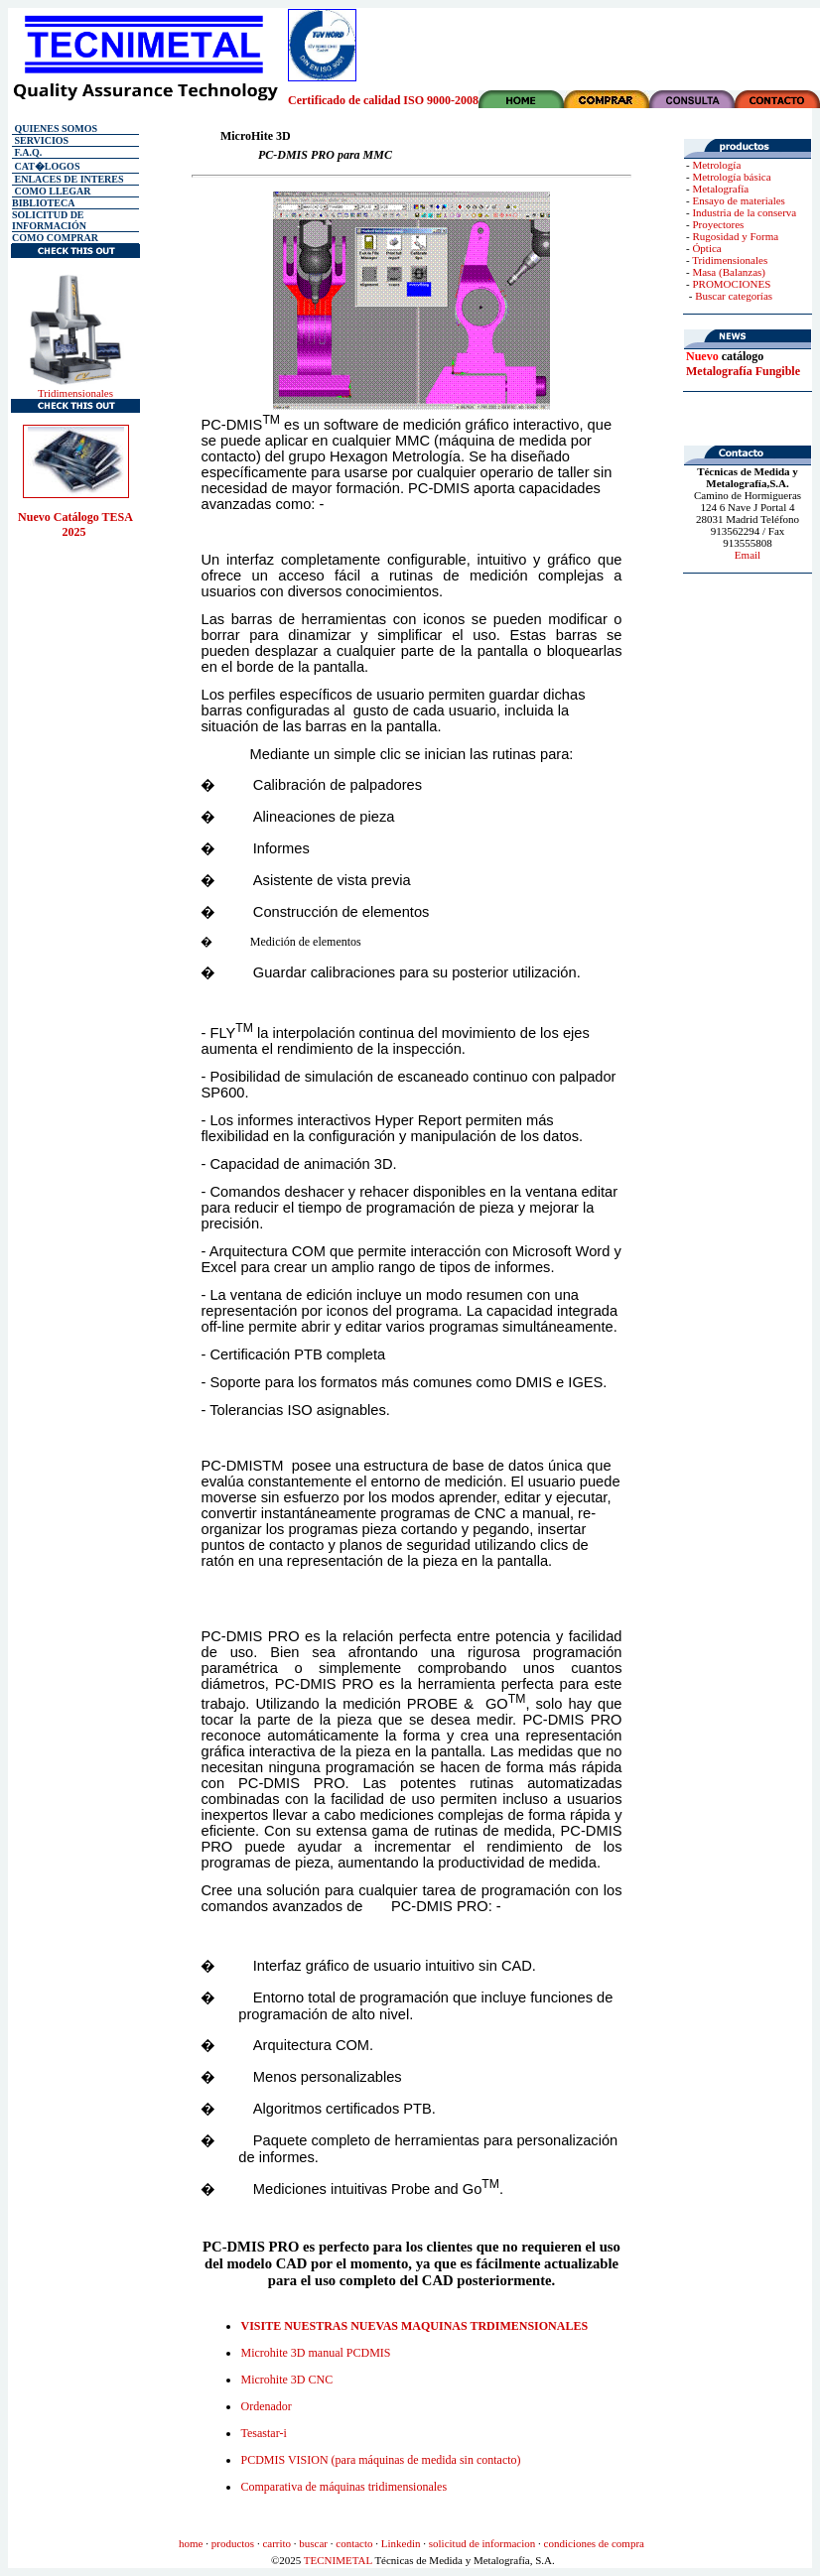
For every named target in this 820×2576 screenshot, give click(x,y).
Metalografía (720, 188)
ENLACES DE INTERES (68, 179)
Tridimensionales (75, 393)
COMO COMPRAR (55, 237)
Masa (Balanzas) (728, 272)
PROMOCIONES (731, 284)
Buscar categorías (733, 296)
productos (232, 2543)
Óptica (706, 248)
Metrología (716, 165)
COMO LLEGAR (53, 191)
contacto (354, 2543)
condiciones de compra (594, 2543)
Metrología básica (731, 177)
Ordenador (265, 2406)
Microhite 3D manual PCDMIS (315, 2353)
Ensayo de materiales (738, 200)
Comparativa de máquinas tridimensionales (343, 2487)
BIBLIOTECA (43, 202)
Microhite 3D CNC (286, 2379)
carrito (276, 2543)
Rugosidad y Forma (735, 236)
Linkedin (401, 2543)
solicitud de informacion (482, 2543)
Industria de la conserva (744, 212)
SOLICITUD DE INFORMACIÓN (49, 220)
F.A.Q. (27, 152)
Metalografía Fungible (743, 371)
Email (747, 555)
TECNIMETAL (338, 2560)
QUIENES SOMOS (54, 128)
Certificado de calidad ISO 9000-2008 (383, 100)
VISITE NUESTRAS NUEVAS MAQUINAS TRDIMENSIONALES (414, 2326)
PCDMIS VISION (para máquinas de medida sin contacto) (380, 2460)
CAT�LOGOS (45, 166)
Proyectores (718, 224)
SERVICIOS (40, 140)
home (191, 2543)
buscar (313, 2543)
